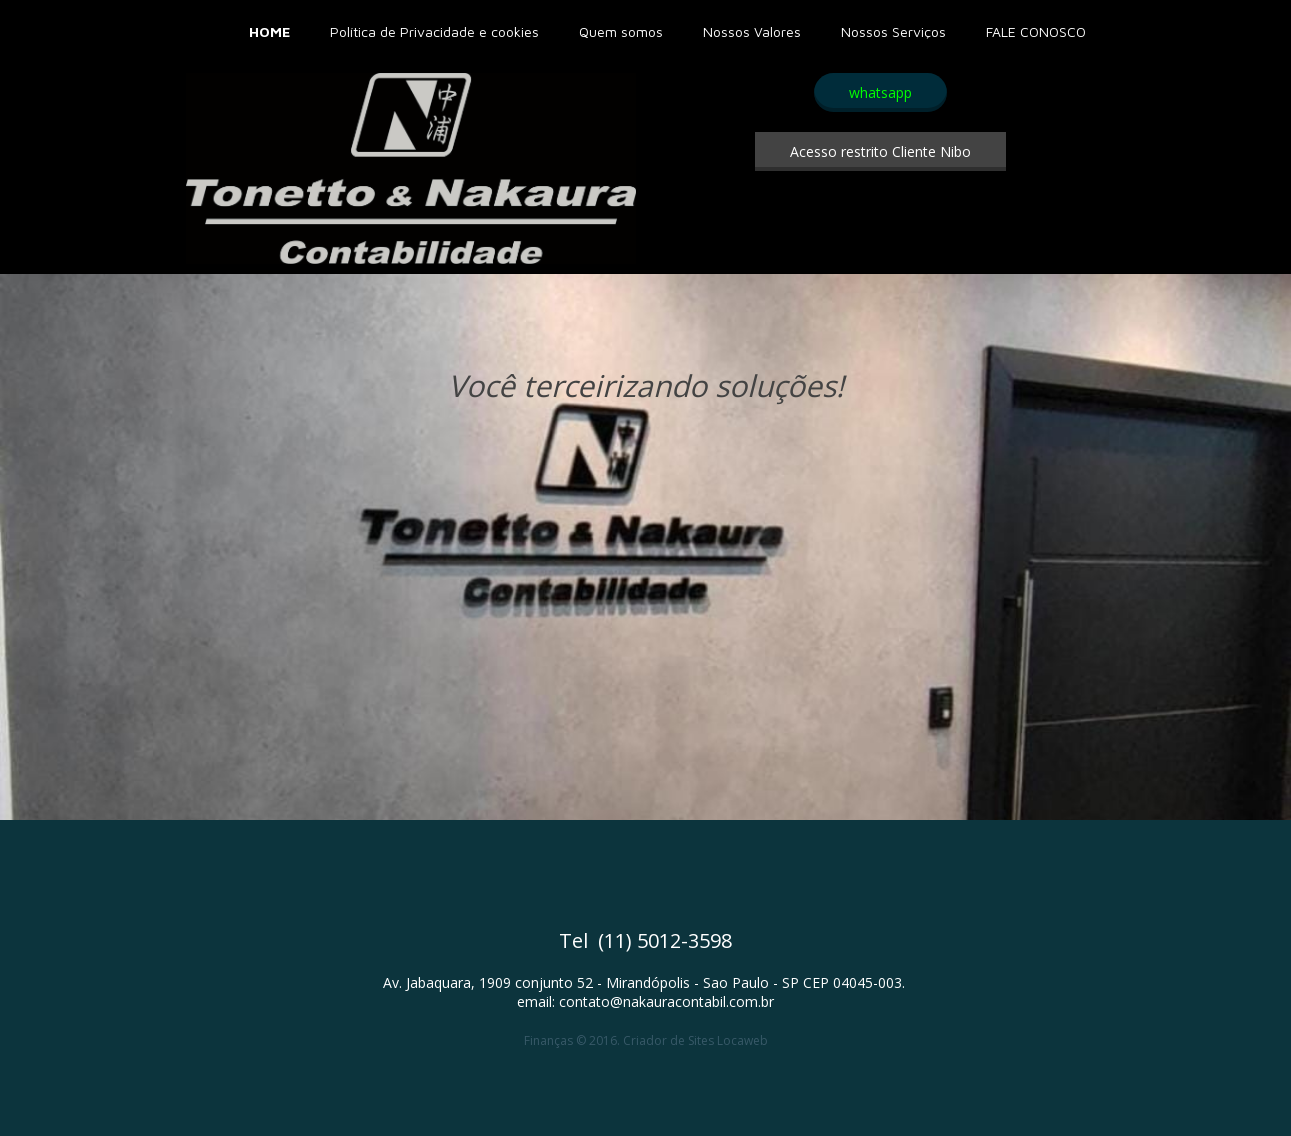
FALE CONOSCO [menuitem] (1036, 31)
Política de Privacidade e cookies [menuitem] (434, 31)
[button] (880, 92)
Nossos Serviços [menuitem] (893, 31)
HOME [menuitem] (269, 31)
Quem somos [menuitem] (621, 31)
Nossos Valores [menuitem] (752, 31)
